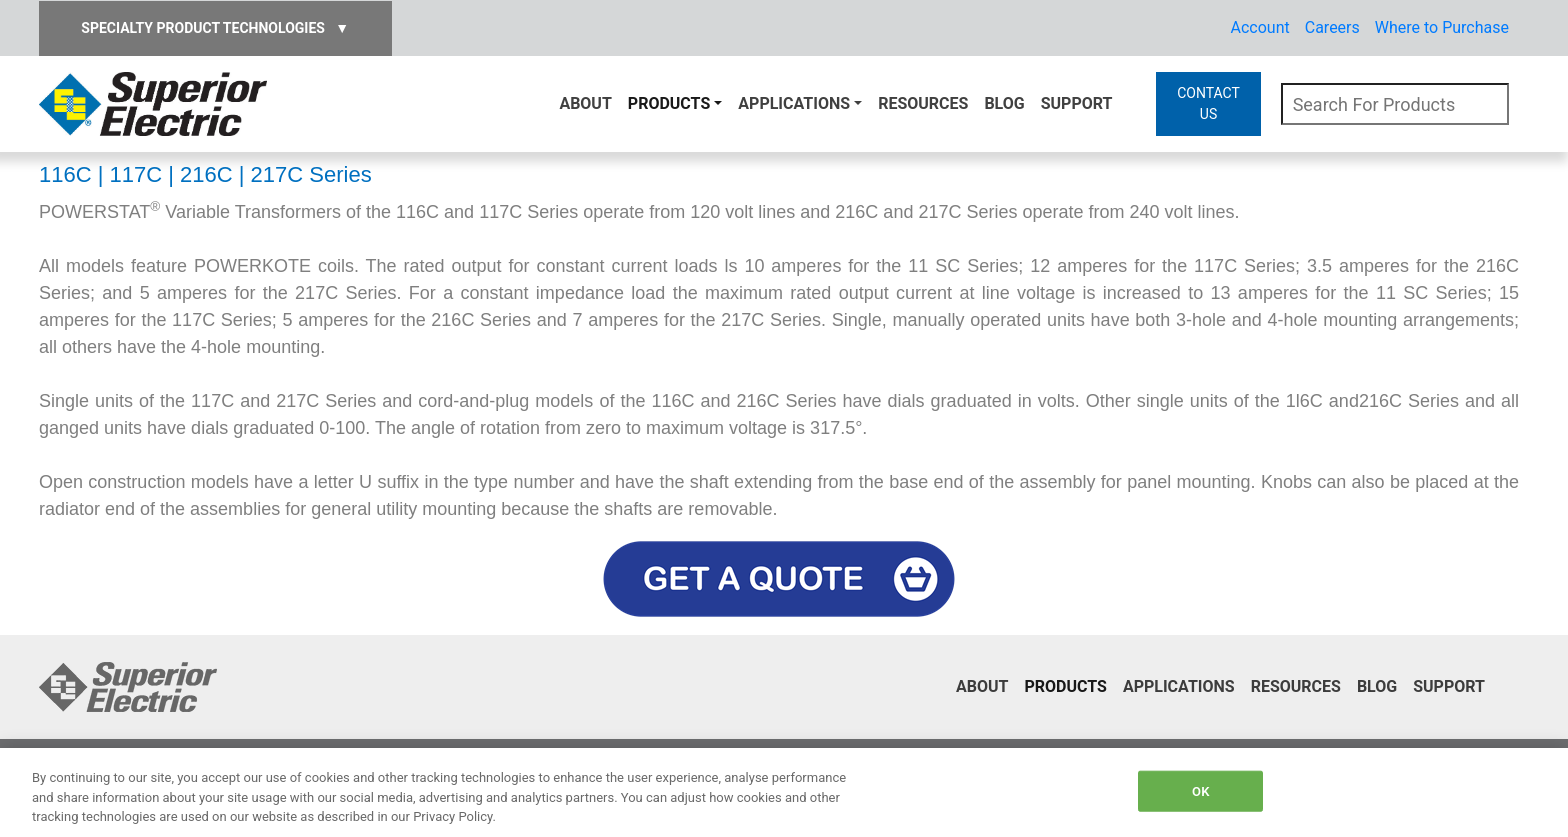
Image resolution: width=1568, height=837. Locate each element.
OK (1200, 790)
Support (1077, 103)
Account (1260, 27)
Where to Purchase (1442, 27)
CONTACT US (1208, 103)
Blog (1004, 103)
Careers (1332, 27)
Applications (794, 103)
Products (669, 103)
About (585, 103)
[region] (784, 792)
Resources (923, 103)
